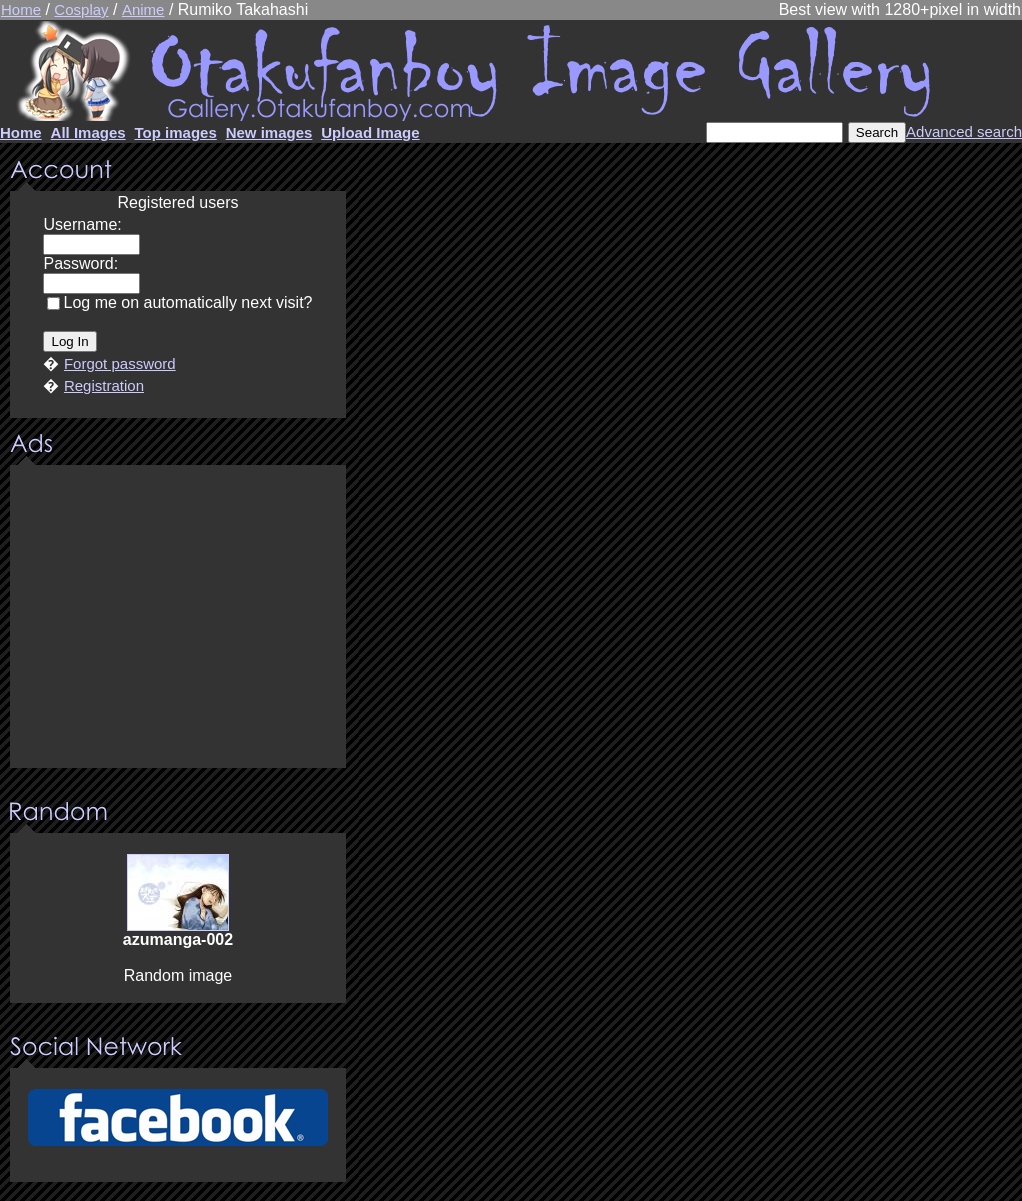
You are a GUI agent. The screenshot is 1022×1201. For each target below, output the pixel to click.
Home (21, 9)
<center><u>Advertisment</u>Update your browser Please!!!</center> (178, 618)
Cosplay (81, 9)
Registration (104, 385)
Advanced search (964, 131)
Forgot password (120, 363)
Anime (143, 9)
